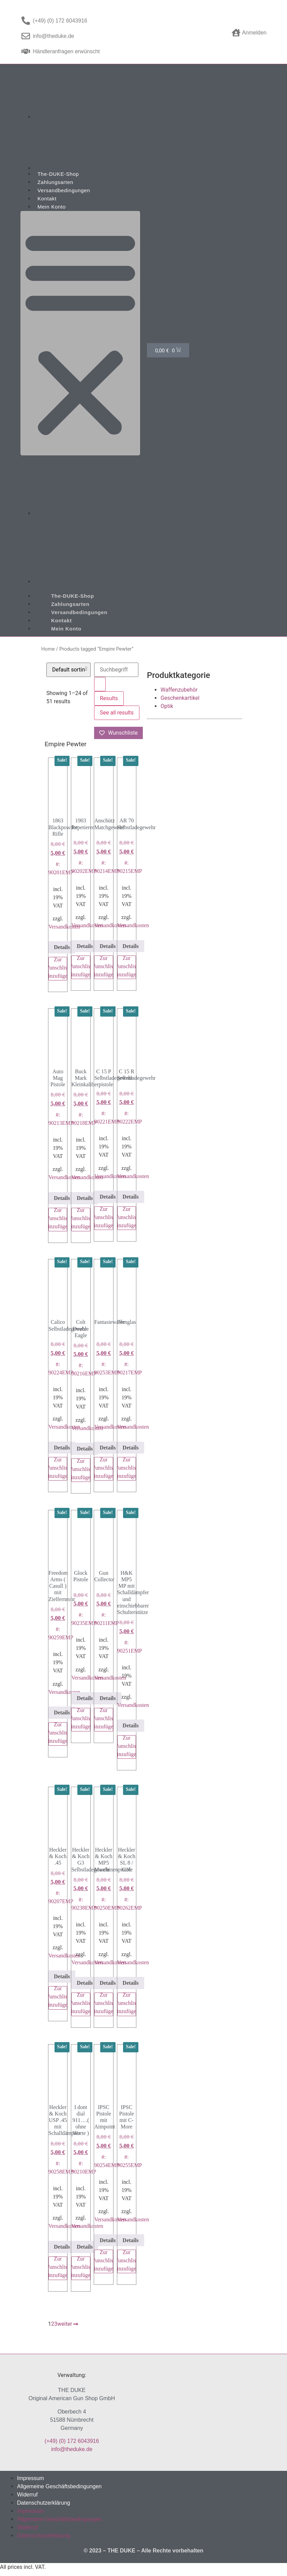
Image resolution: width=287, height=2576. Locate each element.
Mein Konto (51, 207)
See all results (117, 712)
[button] (80, 333)
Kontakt (47, 198)
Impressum (30, 2478)
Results (109, 698)
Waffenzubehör (179, 690)
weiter (68, 2324)
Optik (167, 706)
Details (62, 947)
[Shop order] (68, 670)
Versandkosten (64, 927)
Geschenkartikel (180, 698)
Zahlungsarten (55, 182)
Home (48, 649)
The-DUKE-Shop (58, 174)
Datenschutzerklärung (43, 2503)
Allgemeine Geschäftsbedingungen (59, 2486)
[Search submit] (100, 684)
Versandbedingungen (63, 190)
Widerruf (27, 2494)
